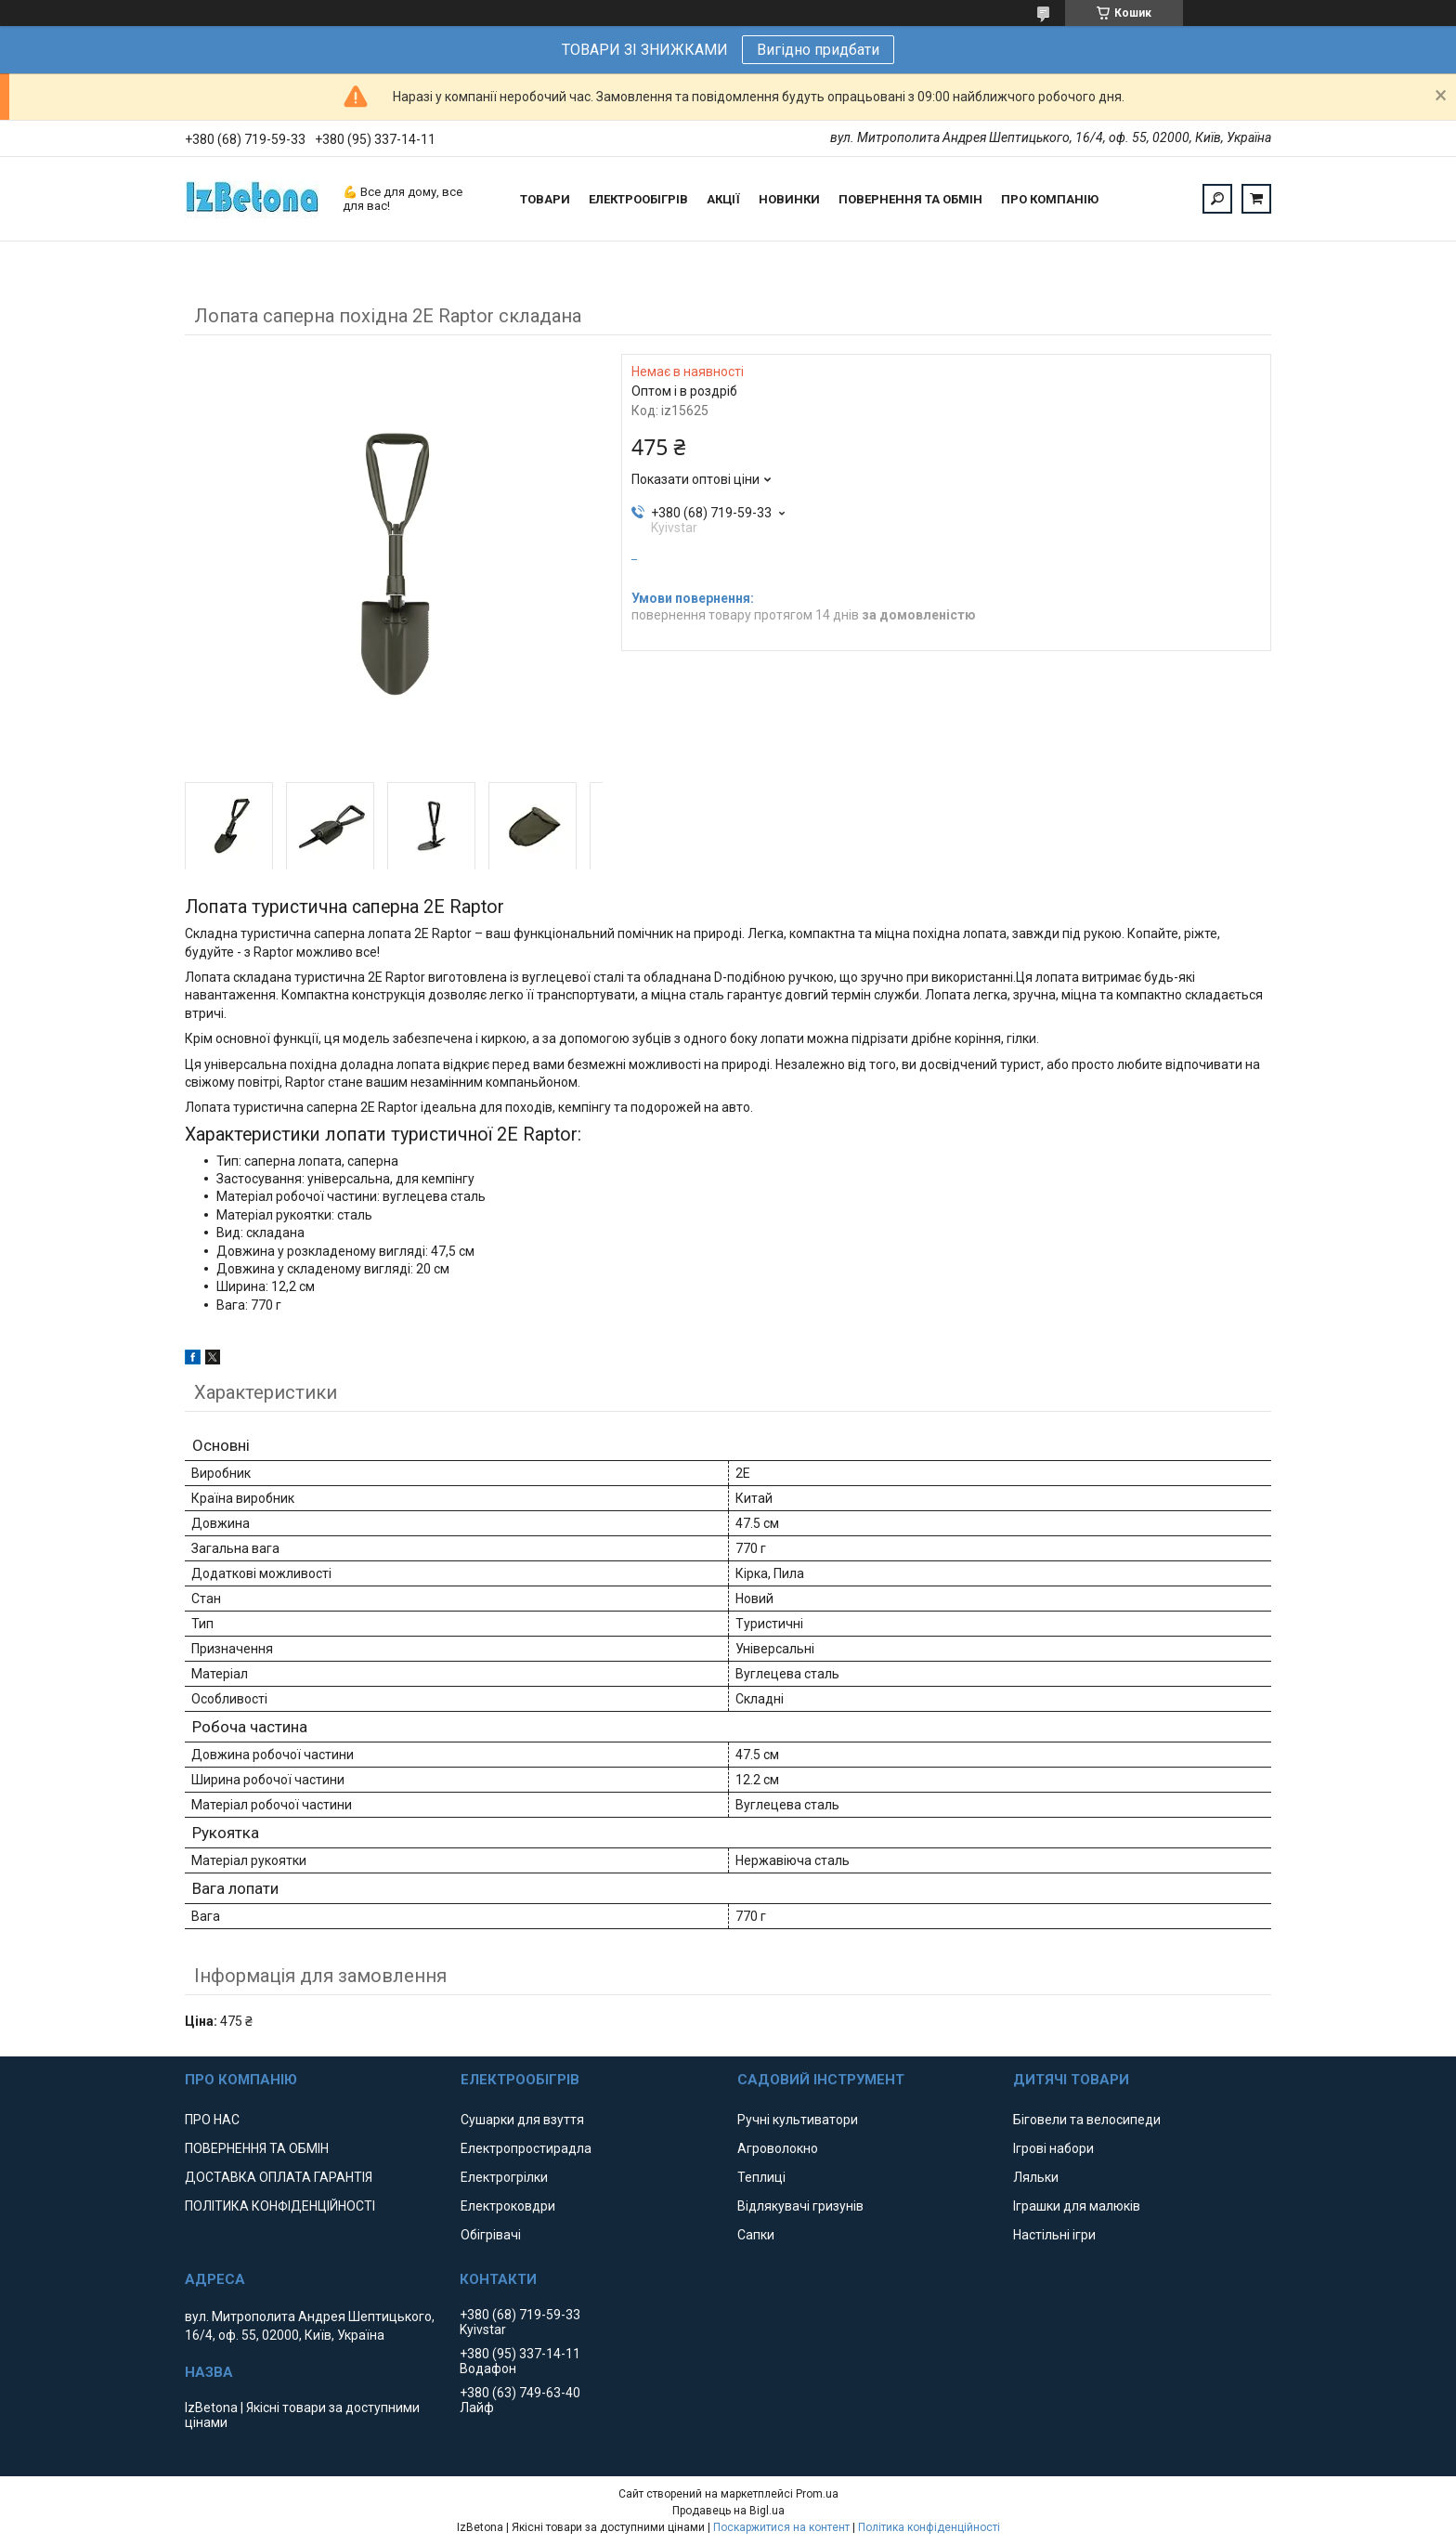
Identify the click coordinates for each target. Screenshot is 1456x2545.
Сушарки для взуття (522, 2119)
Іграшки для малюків (1076, 2206)
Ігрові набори (1053, 2148)
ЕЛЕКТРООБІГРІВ (638, 199)
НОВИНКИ (789, 199)
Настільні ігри (1054, 2234)
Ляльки (1036, 2177)
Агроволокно (777, 2148)
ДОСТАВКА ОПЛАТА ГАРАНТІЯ (278, 2177)
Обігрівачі (491, 2234)
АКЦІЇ (723, 199)
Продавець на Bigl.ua (728, 2510)
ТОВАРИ (545, 199)
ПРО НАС (212, 2119)
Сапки (755, 2234)
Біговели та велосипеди (1087, 2119)
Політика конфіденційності (929, 2527)
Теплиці (761, 2177)
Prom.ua (817, 2493)
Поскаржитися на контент (781, 2527)
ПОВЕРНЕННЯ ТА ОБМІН (910, 199)
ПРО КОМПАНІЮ (1049, 199)
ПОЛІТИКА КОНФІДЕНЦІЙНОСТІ (280, 2206)
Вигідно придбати (818, 50)
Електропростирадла (526, 2148)
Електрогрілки (504, 2177)
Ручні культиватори (797, 2119)
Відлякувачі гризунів (800, 2206)
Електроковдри (508, 2206)
